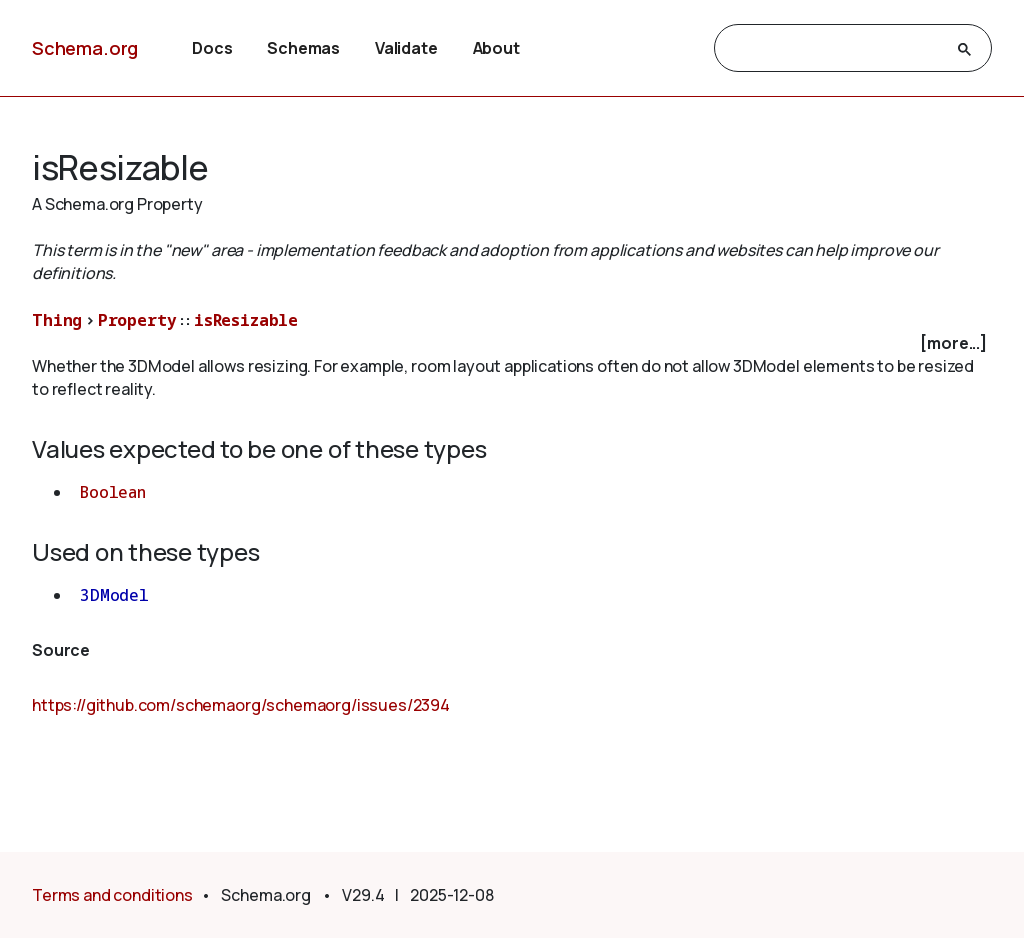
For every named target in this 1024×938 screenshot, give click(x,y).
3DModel (114, 595)
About (496, 48)
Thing (57, 320)
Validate (406, 48)
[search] (835, 49)
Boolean (113, 492)
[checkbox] (512, 343)
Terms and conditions (112, 895)
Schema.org (85, 48)
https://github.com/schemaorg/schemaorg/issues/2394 (241, 705)
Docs (212, 48)
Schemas (303, 48)
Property (137, 320)
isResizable (246, 320)
